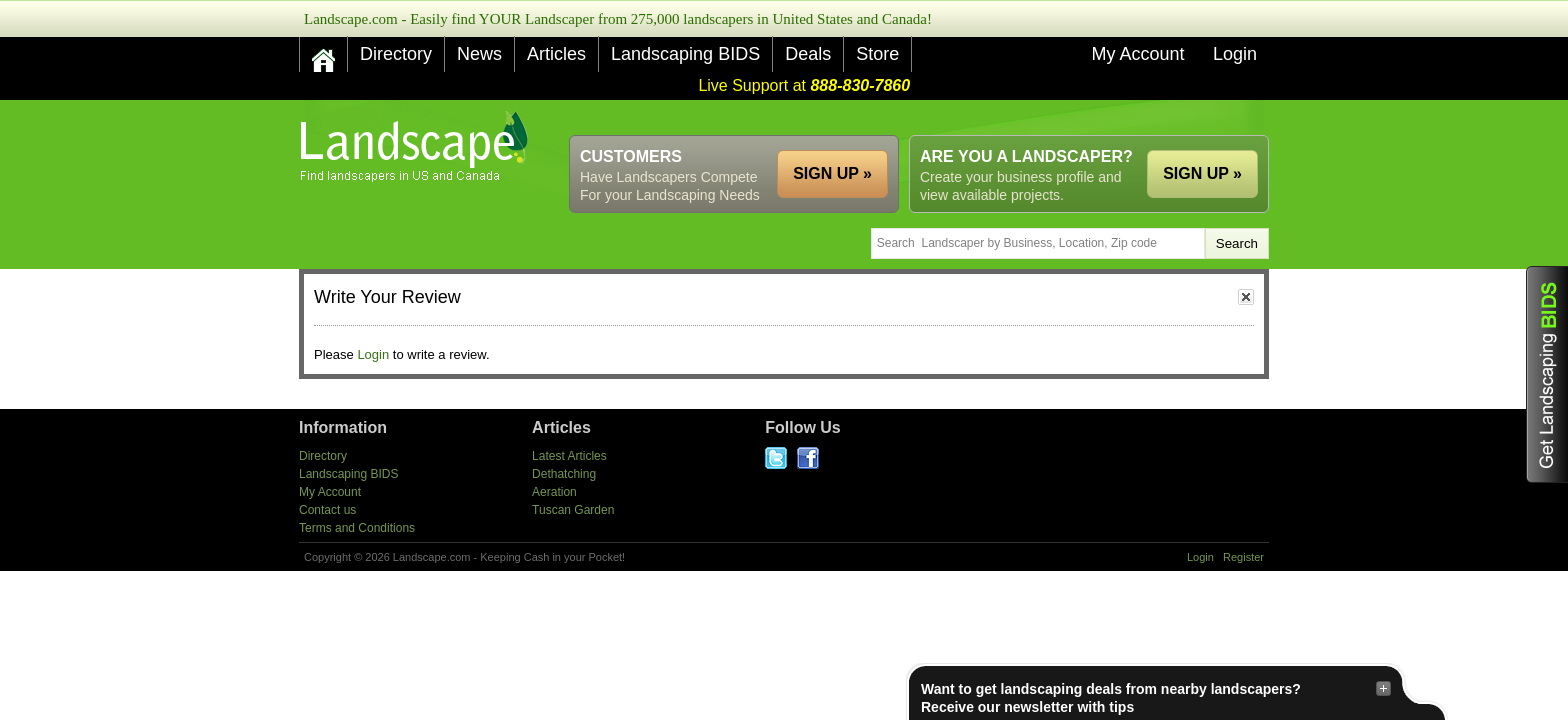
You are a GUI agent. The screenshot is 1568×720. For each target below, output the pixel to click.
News (479, 54)
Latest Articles (569, 456)
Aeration (554, 492)
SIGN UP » (1202, 173)
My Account (1137, 54)
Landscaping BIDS (685, 54)
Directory (396, 54)
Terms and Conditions (357, 528)
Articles (556, 54)
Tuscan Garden (573, 510)
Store (877, 54)
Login (1235, 54)
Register (1243, 557)
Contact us (327, 510)
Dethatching (564, 474)
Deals (808, 54)
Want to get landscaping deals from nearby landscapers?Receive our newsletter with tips (1156, 697)
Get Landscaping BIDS (1547, 374)
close (1246, 297)
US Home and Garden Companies (416, 146)
